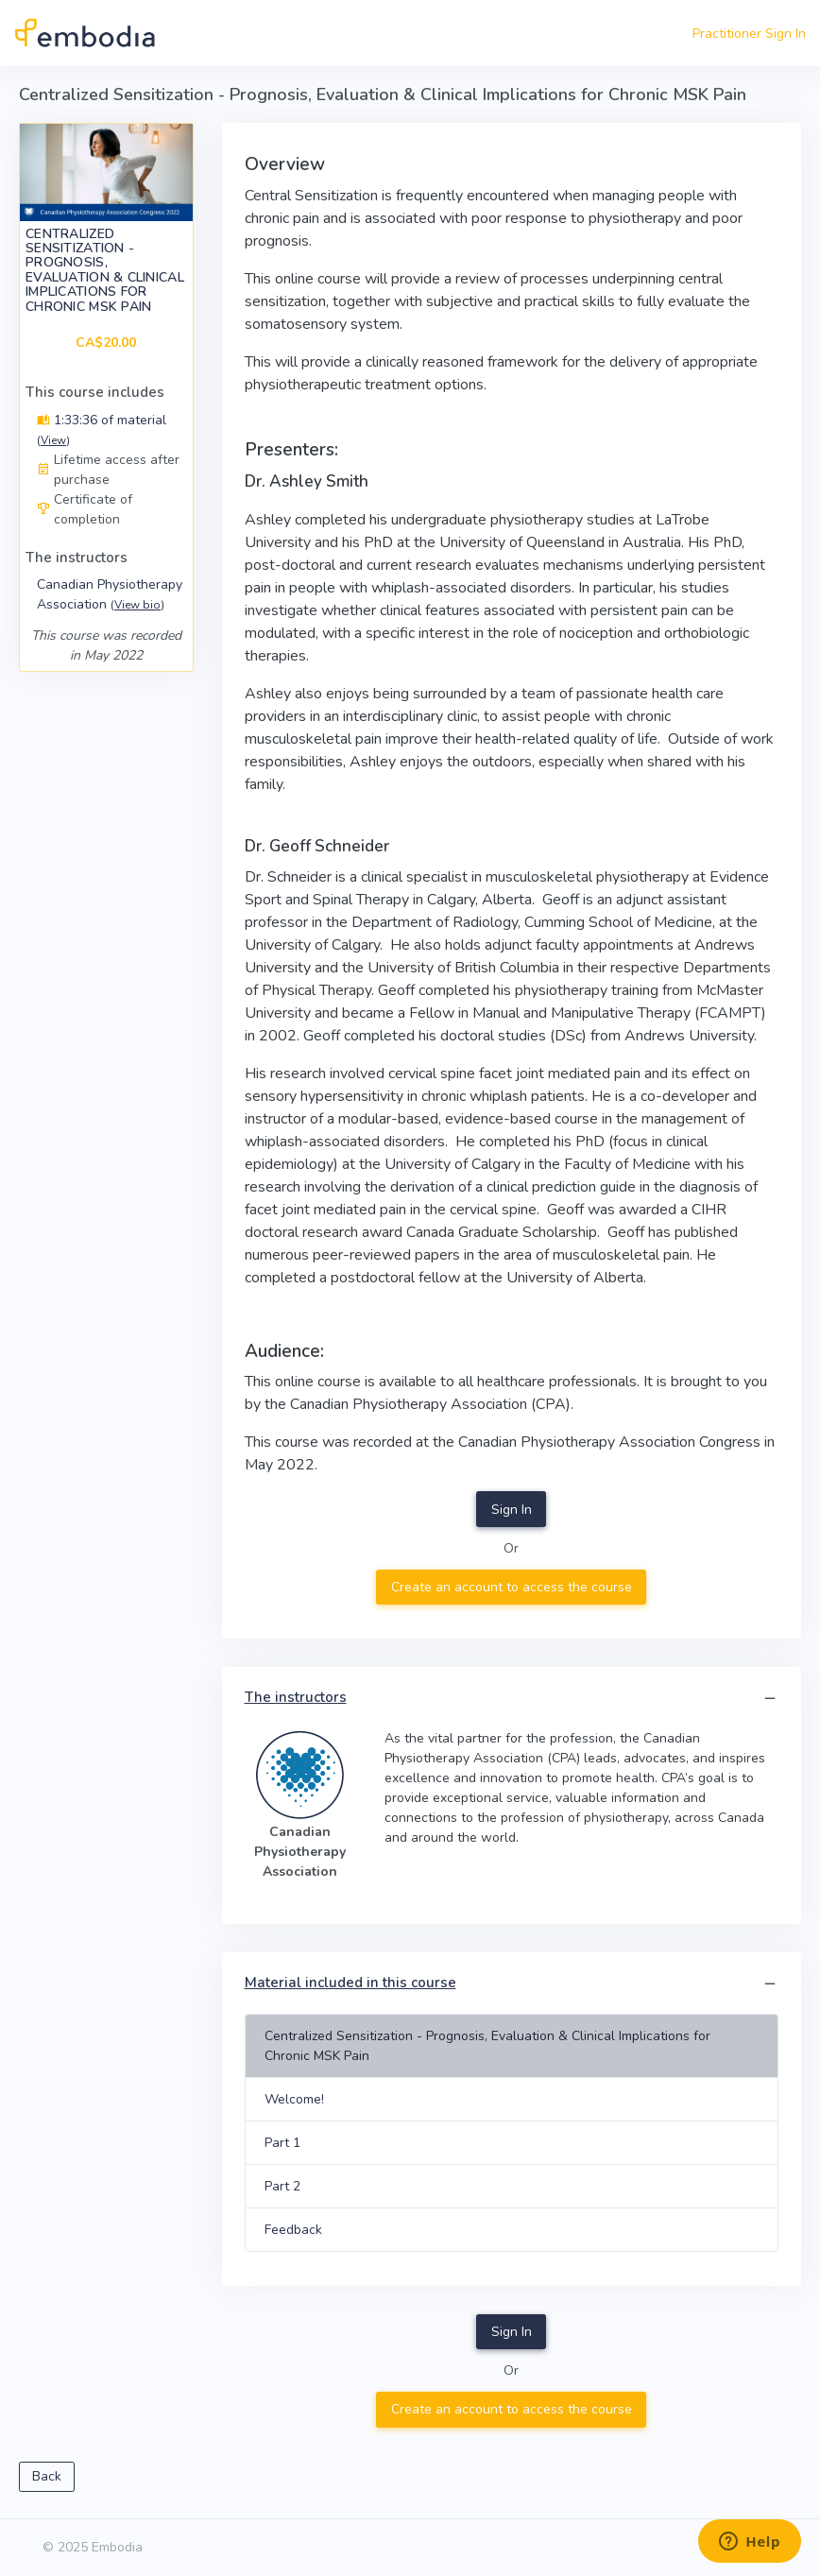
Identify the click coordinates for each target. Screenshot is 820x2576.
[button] (769, 1699)
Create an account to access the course (511, 1587)
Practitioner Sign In (749, 34)
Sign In (511, 1510)
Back (46, 2476)
